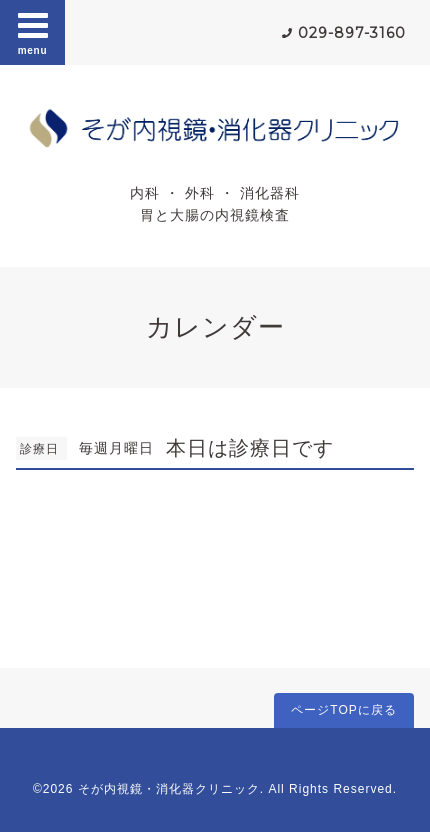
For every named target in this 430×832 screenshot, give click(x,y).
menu (33, 32)
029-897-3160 (352, 33)
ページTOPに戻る (343, 710)
